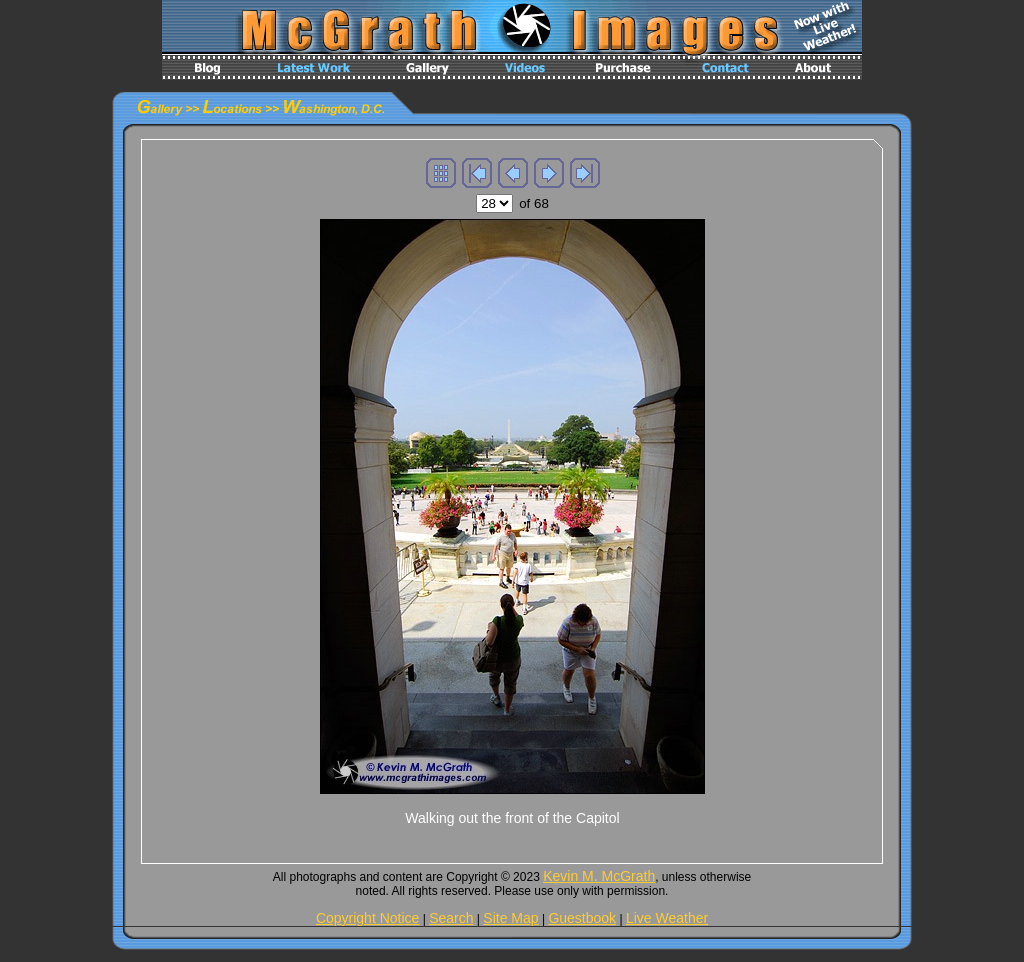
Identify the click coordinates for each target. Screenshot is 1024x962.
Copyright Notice (368, 918)
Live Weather (667, 918)
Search (451, 918)
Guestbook (582, 918)
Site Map (510, 918)
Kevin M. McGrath (599, 876)
